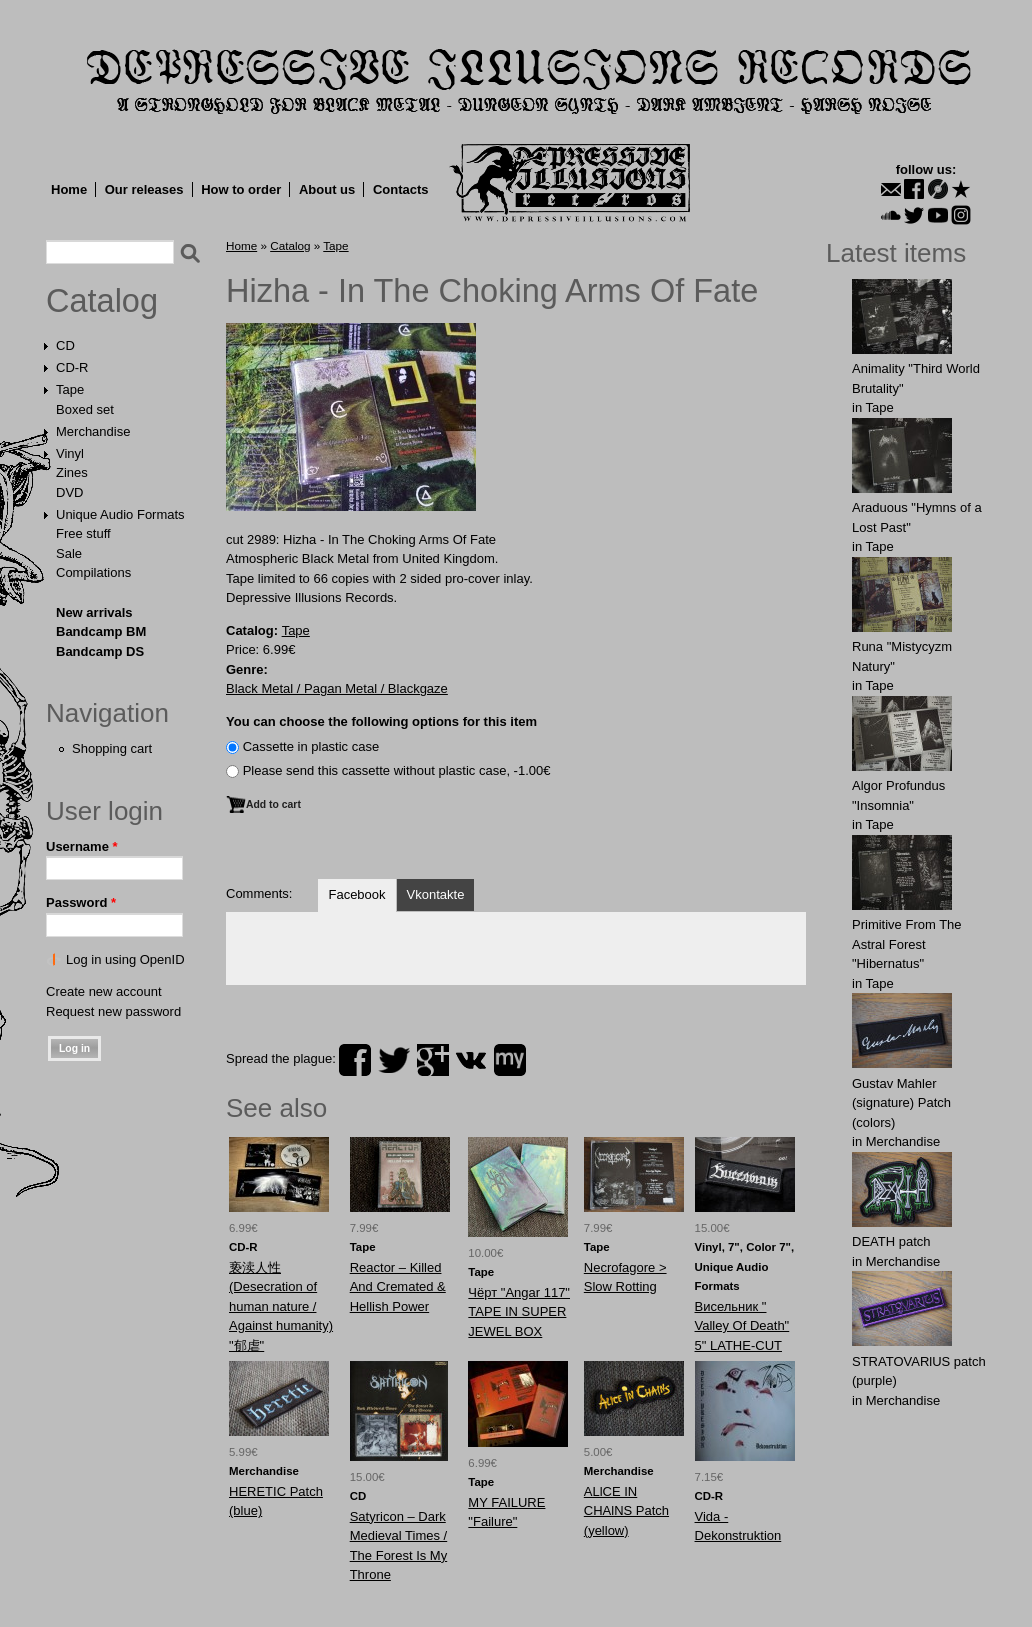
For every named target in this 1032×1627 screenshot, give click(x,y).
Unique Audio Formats (120, 514)
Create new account (104, 991)
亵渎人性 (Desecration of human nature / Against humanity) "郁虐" (281, 1306)
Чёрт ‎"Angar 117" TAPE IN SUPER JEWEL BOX (519, 1312)
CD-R (72, 367)
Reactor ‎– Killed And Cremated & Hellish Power (398, 1287)
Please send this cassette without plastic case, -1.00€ (397, 770)
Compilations (93, 572)
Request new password (113, 1011)
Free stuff (83, 533)
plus (433, 1060)
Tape (70, 389)
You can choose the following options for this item (381, 721)
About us (327, 189)
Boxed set (85, 409)
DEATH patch (891, 1241)
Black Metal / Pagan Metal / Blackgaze (337, 688)
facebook (355, 1060)
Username (82, 846)
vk (471, 1060)
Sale (69, 553)
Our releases (144, 189)
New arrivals (94, 612)
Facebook (356, 894)
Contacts (401, 189)
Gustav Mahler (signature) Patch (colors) (901, 1103)
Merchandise (93, 431)
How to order (241, 189)
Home (69, 189)
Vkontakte (436, 894)
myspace (510, 1060)
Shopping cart (112, 748)
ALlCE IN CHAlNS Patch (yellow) (626, 1511)
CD (65, 345)
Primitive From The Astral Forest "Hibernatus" (907, 944)
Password (81, 902)
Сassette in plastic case (311, 746)
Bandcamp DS (100, 651)
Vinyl (70, 453)
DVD (69, 492)
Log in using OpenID (125, 959)
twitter (394, 1060)
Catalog (102, 301)
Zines (72, 472)
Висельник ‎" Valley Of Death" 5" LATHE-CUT (742, 1326)
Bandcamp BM (101, 631)
